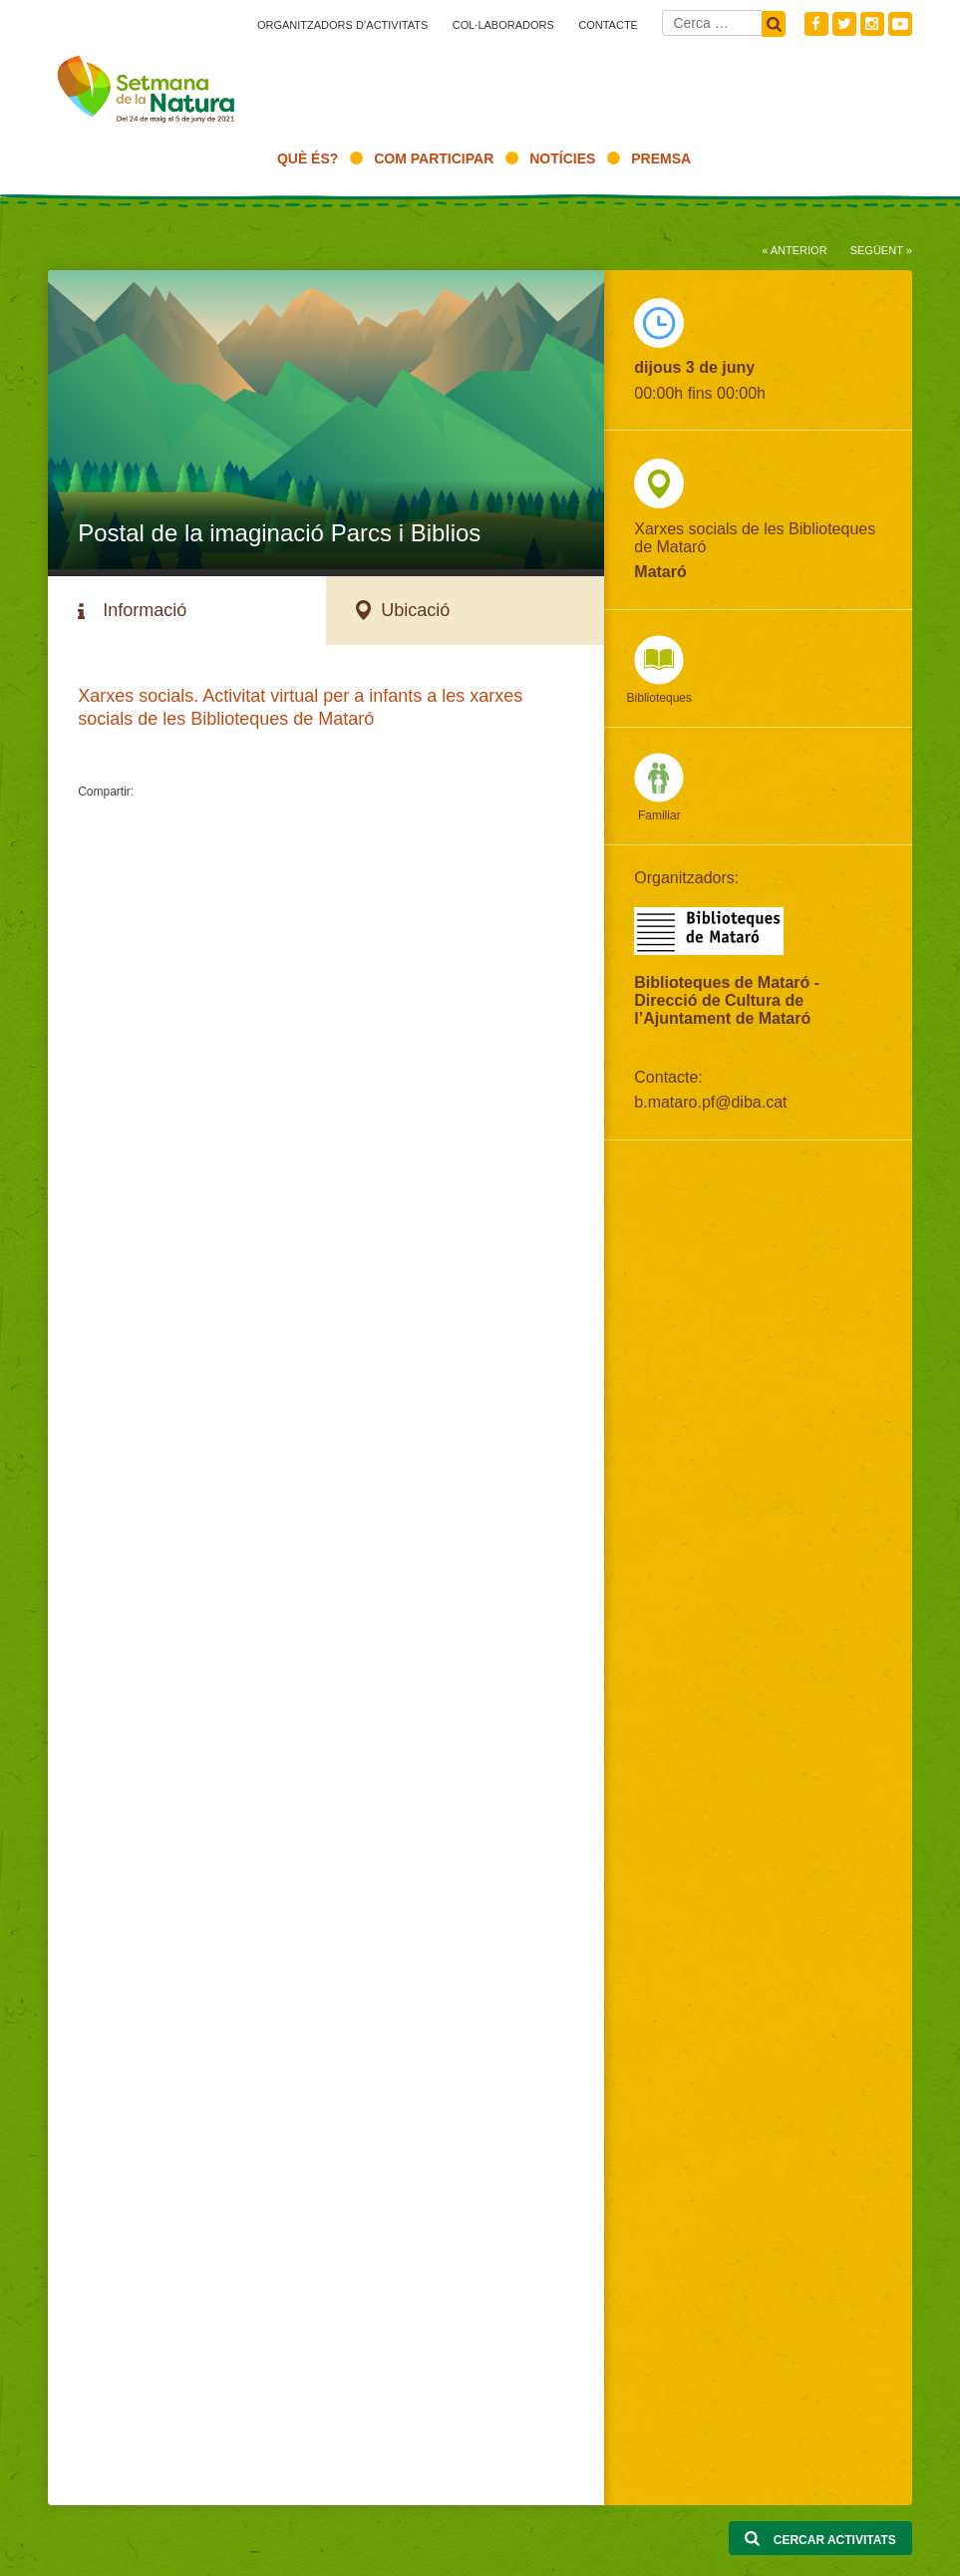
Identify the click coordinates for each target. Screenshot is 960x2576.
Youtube (900, 24)
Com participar (433, 158)
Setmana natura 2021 (147, 85)
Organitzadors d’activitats (342, 25)
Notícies (562, 158)
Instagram (872, 24)
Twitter (844, 24)
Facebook (816, 24)
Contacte (608, 25)
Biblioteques (659, 698)
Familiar (659, 815)
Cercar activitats (820, 2539)
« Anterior (794, 250)
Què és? (307, 158)
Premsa (661, 158)
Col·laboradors (503, 25)
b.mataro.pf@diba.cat (710, 1102)
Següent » (881, 250)
